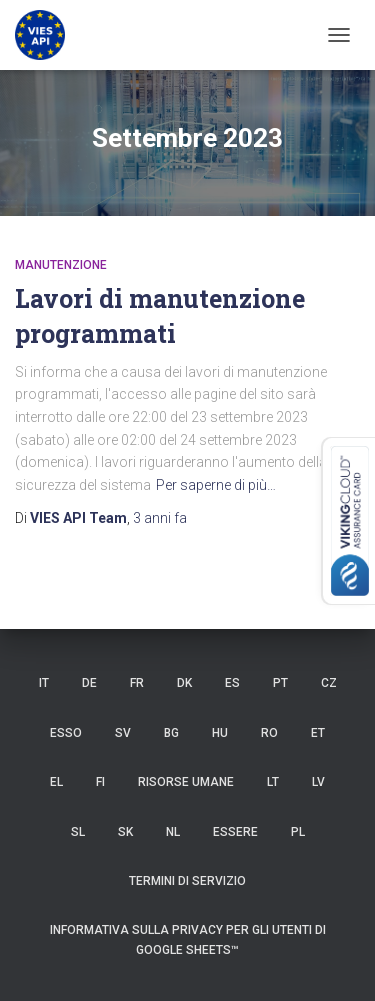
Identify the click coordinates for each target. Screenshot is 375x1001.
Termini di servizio (187, 881)
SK (125, 832)
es (232, 683)
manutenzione (61, 265)
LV (318, 782)
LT (273, 782)
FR (137, 683)
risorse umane (186, 782)
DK (184, 683)
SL (78, 832)
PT (280, 683)
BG (171, 733)
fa (160, 518)
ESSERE (235, 832)
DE (89, 683)
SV (123, 733)
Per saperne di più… (216, 485)
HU (220, 733)
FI (100, 782)
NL (173, 832)
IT (44, 683)
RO (269, 733)
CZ (329, 683)
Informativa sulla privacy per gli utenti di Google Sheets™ (188, 939)
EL (56, 782)
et (318, 733)
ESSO (66, 733)
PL (298, 832)
